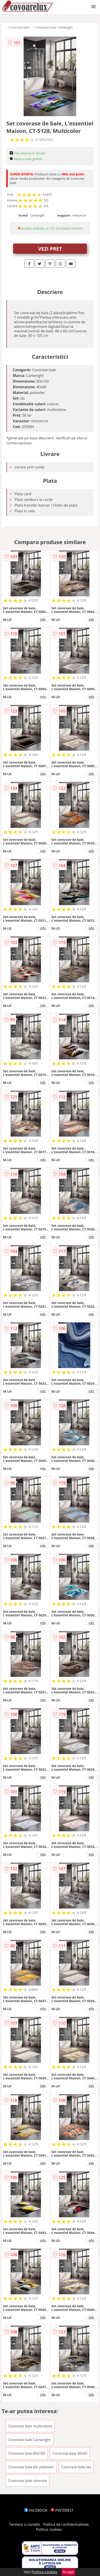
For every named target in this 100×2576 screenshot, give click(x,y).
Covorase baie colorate (27, 2480)
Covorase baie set (76, 2466)
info (43, 619)
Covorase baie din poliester (31, 2466)
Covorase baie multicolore (30, 2426)
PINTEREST (62, 2510)
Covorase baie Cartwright (54, 27)
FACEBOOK (36, 2510)
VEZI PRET (50, 248)
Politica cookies (49, 2529)
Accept (68, 2571)
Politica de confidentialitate (66, 2524)
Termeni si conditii (24, 2524)
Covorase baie (18, 27)
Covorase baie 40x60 (69, 2453)
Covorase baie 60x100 (26, 2453)
